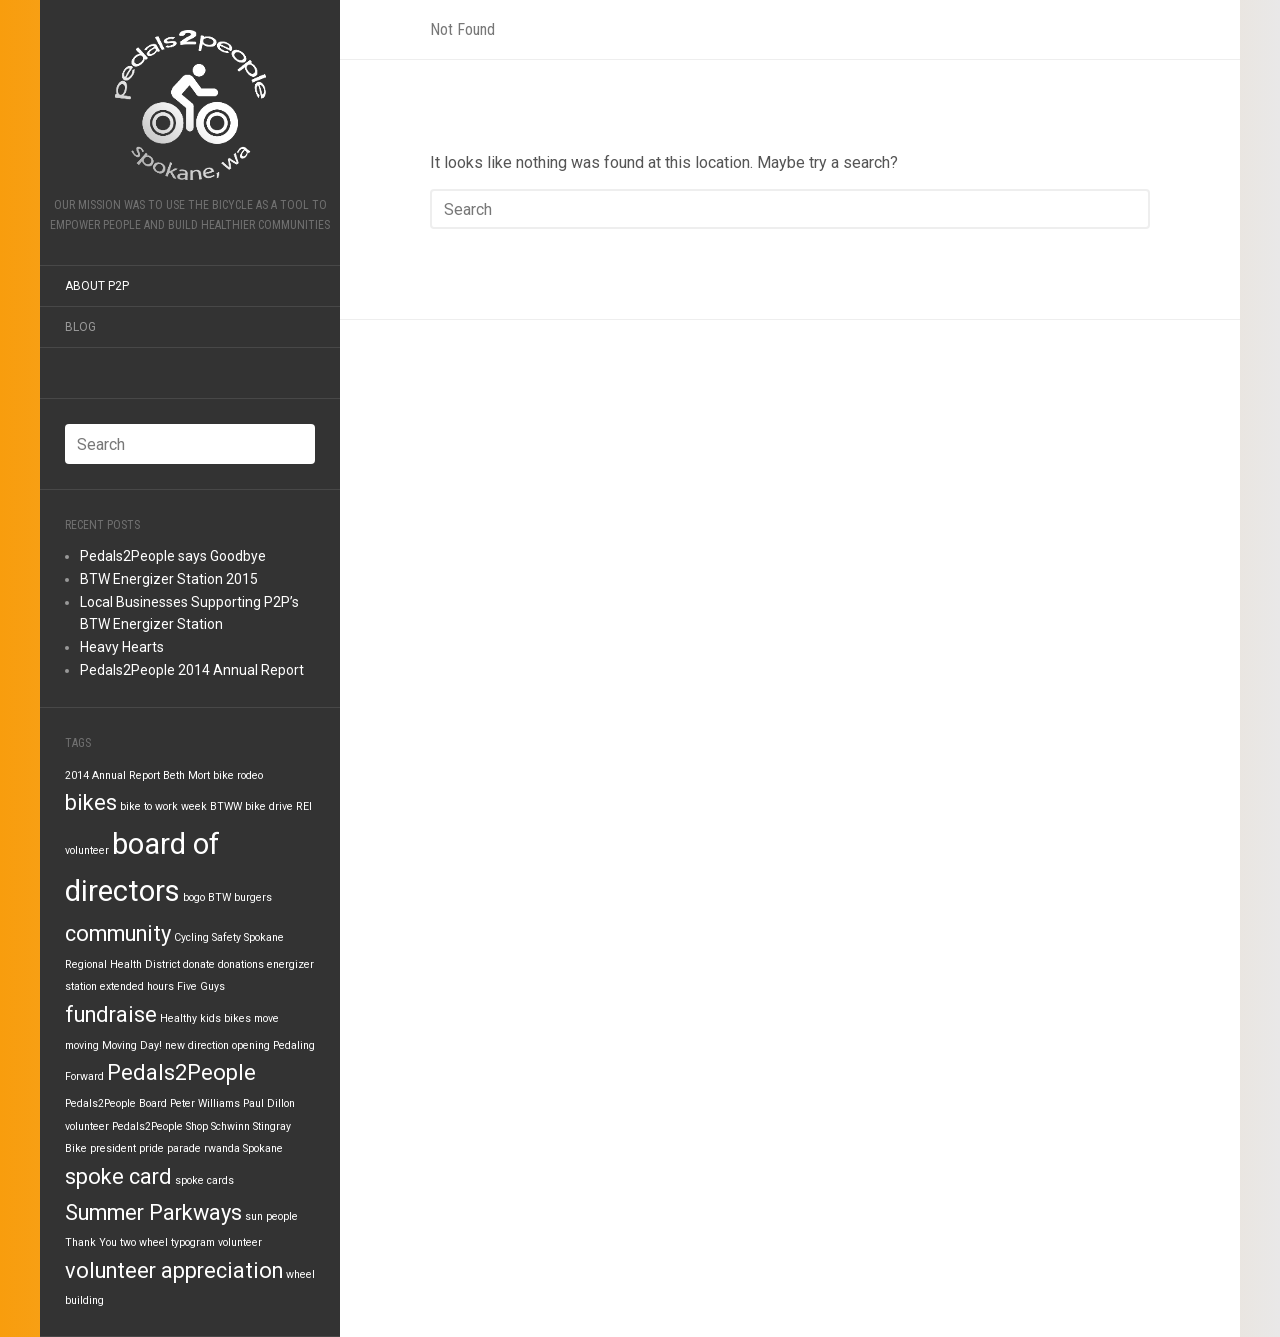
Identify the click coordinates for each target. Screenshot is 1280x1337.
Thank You (91, 1242)
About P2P (97, 286)
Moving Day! (132, 1045)
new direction (197, 1045)
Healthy (178, 1018)
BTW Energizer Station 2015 (169, 579)
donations (241, 964)
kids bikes (225, 1018)
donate (199, 964)
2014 (77, 775)
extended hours (137, 986)
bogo (194, 897)
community (118, 933)
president (113, 1148)
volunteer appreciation (174, 1270)
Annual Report (126, 775)
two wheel (144, 1242)
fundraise (111, 1014)
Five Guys (201, 986)
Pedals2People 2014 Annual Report (192, 670)
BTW (219, 897)
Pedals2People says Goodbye (173, 556)
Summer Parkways (153, 1212)
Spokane (263, 1148)
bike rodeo (238, 775)
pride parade (170, 1148)
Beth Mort (186, 775)
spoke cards (204, 1180)
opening (251, 1045)
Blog (80, 327)
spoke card (118, 1176)
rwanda (222, 1148)
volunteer (240, 1242)
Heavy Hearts (122, 647)
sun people (271, 1216)
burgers (253, 897)
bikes (91, 802)
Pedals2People (181, 1072)
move (266, 1018)
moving (82, 1045)
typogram (193, 1242)
